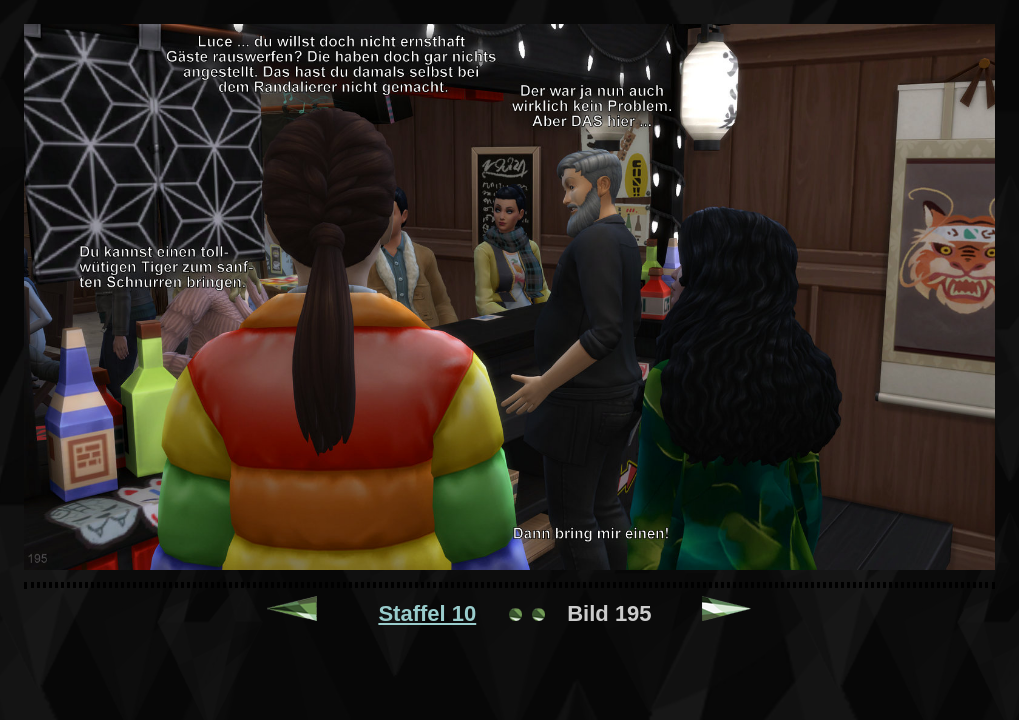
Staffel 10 (427, 613)
